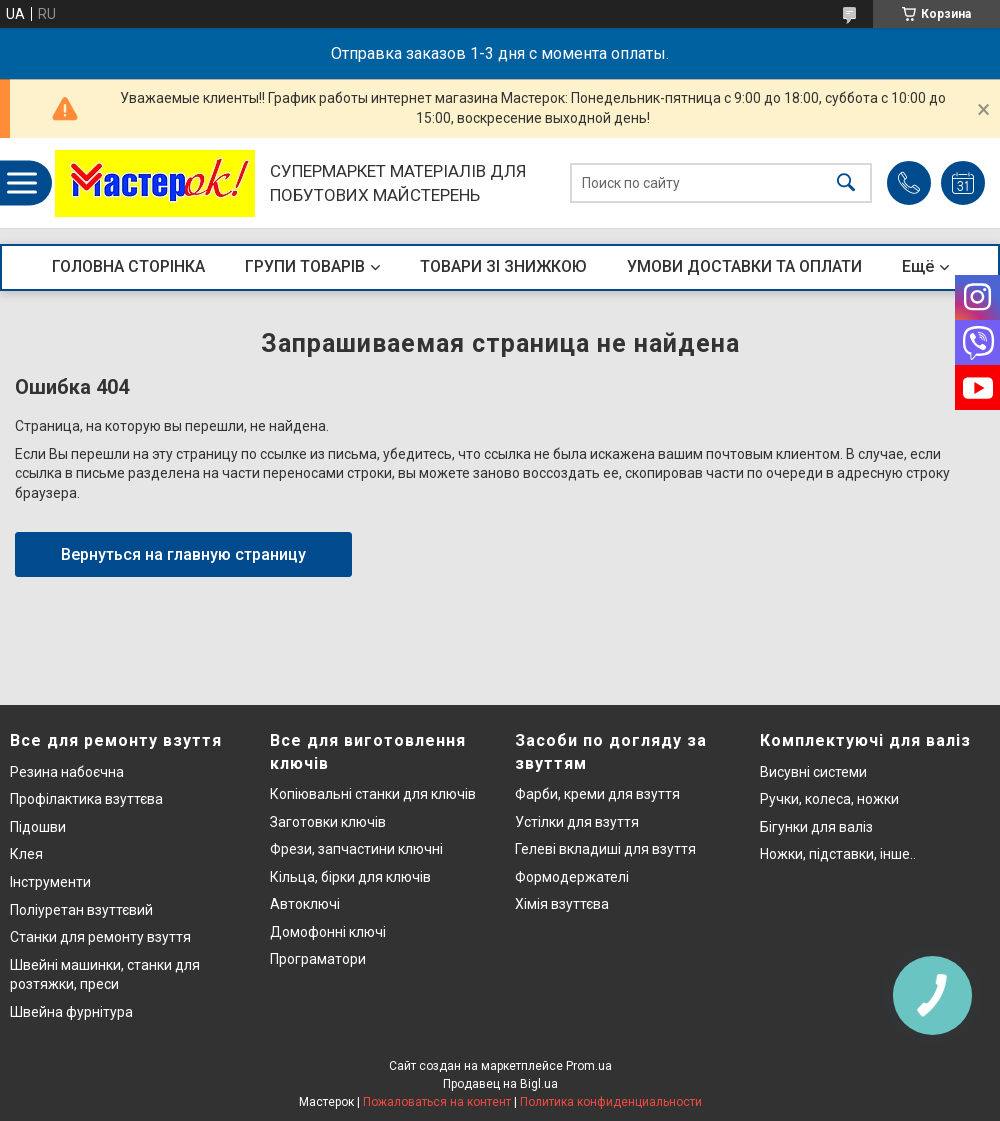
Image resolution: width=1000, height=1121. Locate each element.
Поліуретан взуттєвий (81, 910)
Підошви (38, 827)
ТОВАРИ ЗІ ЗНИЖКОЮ (503, 266)
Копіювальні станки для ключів (373, 794)
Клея (26, 854)
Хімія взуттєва (562, 904)
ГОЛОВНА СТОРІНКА (128, 266)
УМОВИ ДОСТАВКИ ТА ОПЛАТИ (744, 266)
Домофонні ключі (328, 932)
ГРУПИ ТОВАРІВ (305, 266)
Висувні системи (813, 772)
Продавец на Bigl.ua (500, 1084)
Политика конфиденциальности (611, 1102)
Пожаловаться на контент (437, 1102)
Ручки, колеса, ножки (829, 799)
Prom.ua (589, 1066)
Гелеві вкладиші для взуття (605, 849)
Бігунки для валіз (816, 827)
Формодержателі (572, 877)
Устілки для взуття (577, 822)
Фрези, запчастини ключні (356, 849)
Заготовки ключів (328, 822)
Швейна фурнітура (71, 1012)
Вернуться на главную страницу (183, 554)
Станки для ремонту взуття (100, 937)
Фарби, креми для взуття (597, 794)
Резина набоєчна (67, 772)
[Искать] (846, 183)
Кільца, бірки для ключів (350, 877)
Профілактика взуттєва (86, 799)
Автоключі (305, 904)
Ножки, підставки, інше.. (838, 854)
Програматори (318, 959)
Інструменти (50, 882)
